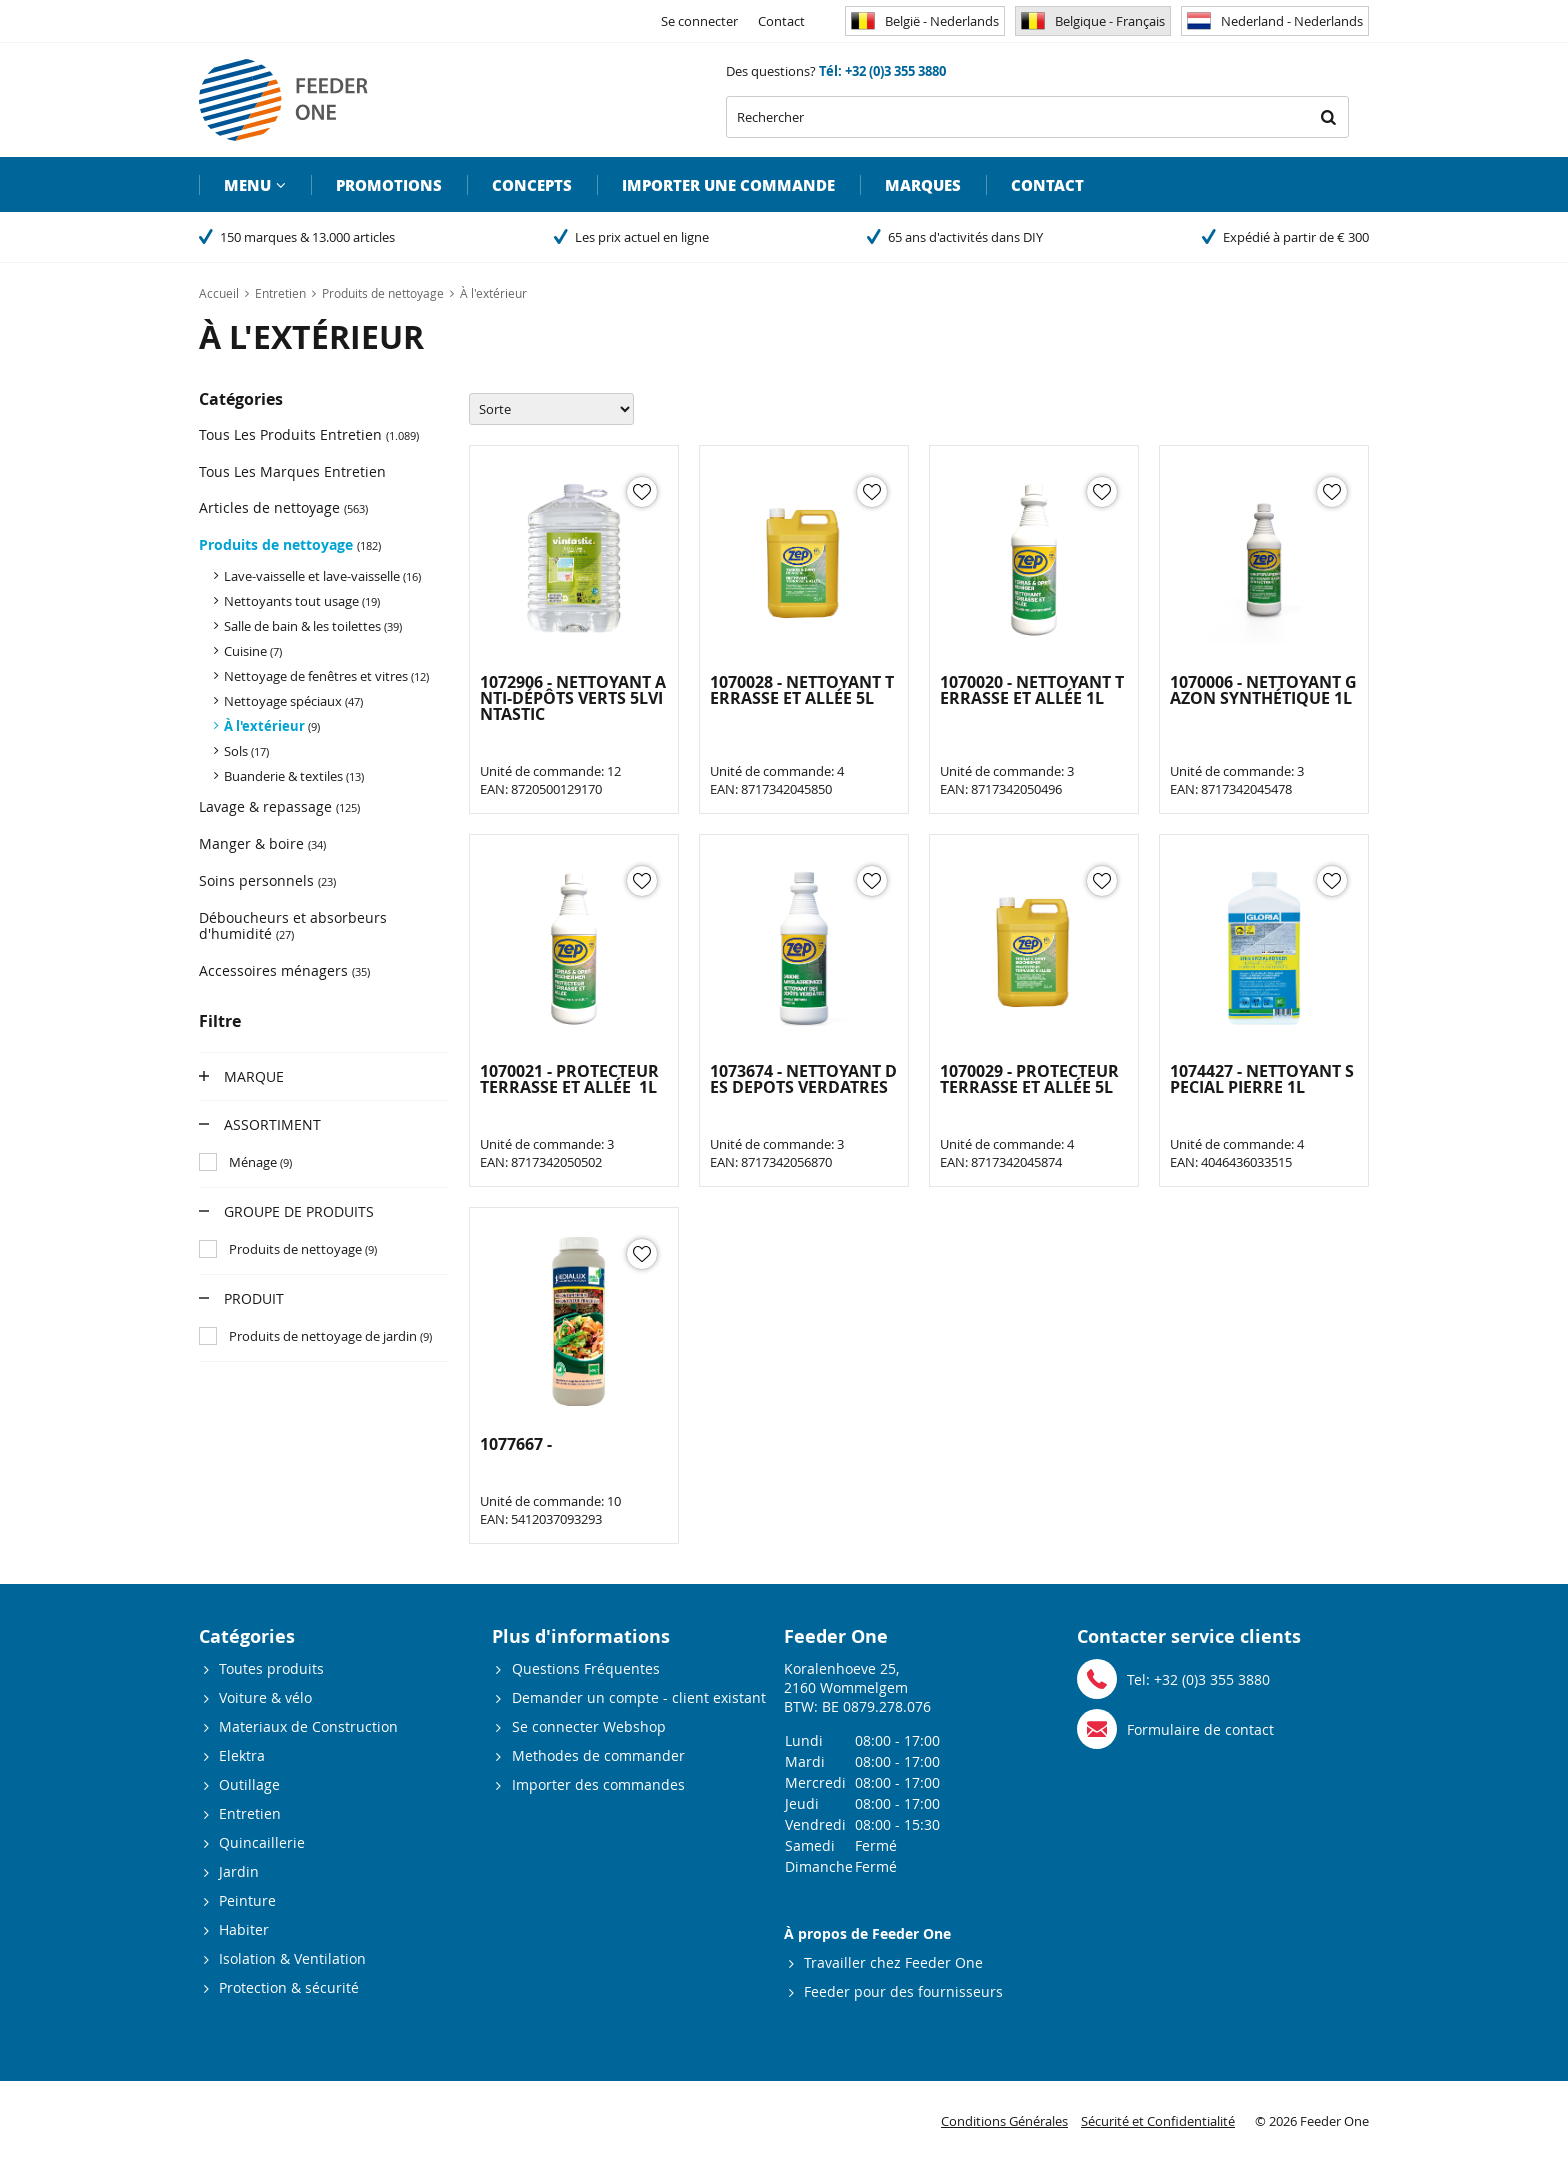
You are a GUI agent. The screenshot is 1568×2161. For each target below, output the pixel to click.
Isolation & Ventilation (292, 1958)
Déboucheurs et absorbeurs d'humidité (293, 925)
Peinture (247, 1900)
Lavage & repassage (279, 806)
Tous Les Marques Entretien (292, 471)
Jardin (239, 1871)
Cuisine (253, 651)
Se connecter (699, 21)
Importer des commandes (598, 1784)
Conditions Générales (1004, 2121)
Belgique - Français (1093, 21)
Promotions (389, 185)
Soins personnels (267, 880)
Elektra (242, 1755)
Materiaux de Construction (308, 1726)
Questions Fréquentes (586, 1668)
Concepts (532, 185)
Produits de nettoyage (290, 544)
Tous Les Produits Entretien (309, 434)
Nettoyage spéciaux (293, 701)
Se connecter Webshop (589, 1726)
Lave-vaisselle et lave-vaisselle (322, 576)
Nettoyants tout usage (302, 601)
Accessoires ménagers (284, 970)
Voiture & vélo (265, 1697)
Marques (923, 185)
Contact (781, 21)
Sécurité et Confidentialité (1158, 2121)
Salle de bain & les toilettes (313, 626)
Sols (246, 751)
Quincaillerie (262, 1842)
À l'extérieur (272, 726)
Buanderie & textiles (294, 776)
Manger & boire (262, 843)
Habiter (244, 1929)
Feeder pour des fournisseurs (903, 1991)
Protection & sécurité (289, 1987)
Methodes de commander (598, 1755)
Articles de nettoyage (283, 507)
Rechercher (1328, 117)
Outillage (249, 1784)
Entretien (250, 1813)
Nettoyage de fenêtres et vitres (326, 676)
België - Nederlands (925, 21)
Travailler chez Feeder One (893, 1962)
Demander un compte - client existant (639, 1697)
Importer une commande (728, 185)
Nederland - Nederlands (1275, 21)
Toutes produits (271, 1668)
